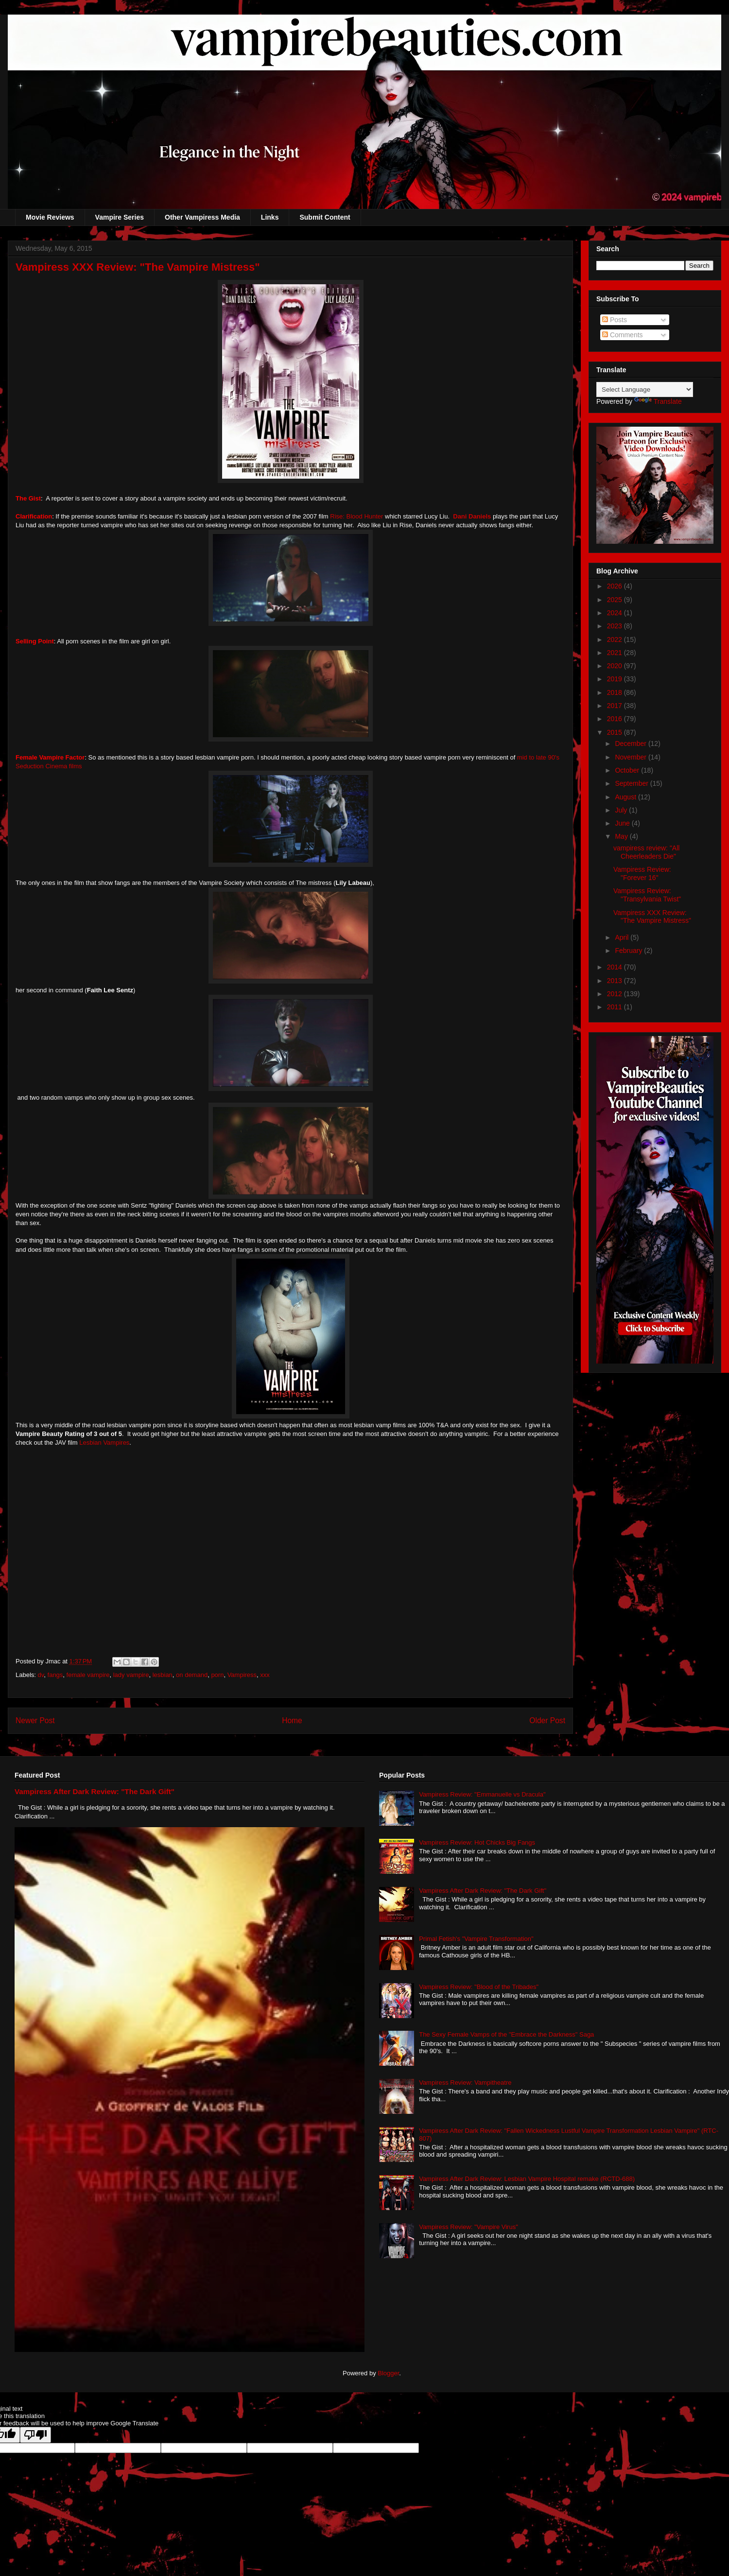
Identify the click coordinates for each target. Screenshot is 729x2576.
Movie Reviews (50, 217)
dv (41, 1674)
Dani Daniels (471, 516)
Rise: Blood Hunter (356, 516)
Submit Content (324, 217)
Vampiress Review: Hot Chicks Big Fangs (477, 1842)
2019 (615, 679)
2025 (615, 600)
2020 (615, 666)
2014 (615, 967)
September (632, 783)
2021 (615, 653)
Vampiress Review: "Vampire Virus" (468, 2226)
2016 (615, 719)
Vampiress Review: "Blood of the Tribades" (478, 1986)
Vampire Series (119, 217)
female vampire (88, 1674)
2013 (615, 981)
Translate (658, 401)
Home (292, 1720)
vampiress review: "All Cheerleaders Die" (646, 852)
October (628, 770)
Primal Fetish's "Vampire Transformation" (476, 1938)
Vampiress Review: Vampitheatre (465, 2082)
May (622, 836)
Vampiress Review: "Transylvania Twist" (647, 895)
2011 (615, 1007)
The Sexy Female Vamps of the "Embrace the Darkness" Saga (506, 2034)
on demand (192, 1674)
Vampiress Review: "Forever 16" (642, 873)
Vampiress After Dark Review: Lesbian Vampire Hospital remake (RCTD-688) (527, 2178)
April (622, 937)
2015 (615, 732)
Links (270, 217)
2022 (615, 639)
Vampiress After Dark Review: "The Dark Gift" (94, 1791)
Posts (614, 320)
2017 (615, 705)
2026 (615, 586)
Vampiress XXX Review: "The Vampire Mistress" (652, 917)
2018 (615, 692)
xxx (265, 1674)
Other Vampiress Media (202, 217)
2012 (615, 994)
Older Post (547, 1720)
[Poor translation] (35, 2435)
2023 (615, 626)
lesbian (163, 1674)
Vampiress (242, 1674)
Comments (622, 335)
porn (217, 1674)
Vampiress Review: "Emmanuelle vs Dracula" (482, 1794)
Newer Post (35, 1720)
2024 (615, 613)
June (623, 823)
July (622, 810)
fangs (55, 1674)
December (631, 743)
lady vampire (131, 1674)
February (629, 950)
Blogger (388, 2373)
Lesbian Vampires (104, 1442)
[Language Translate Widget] (644, 389)
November (631, 757)
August (626, 797)
